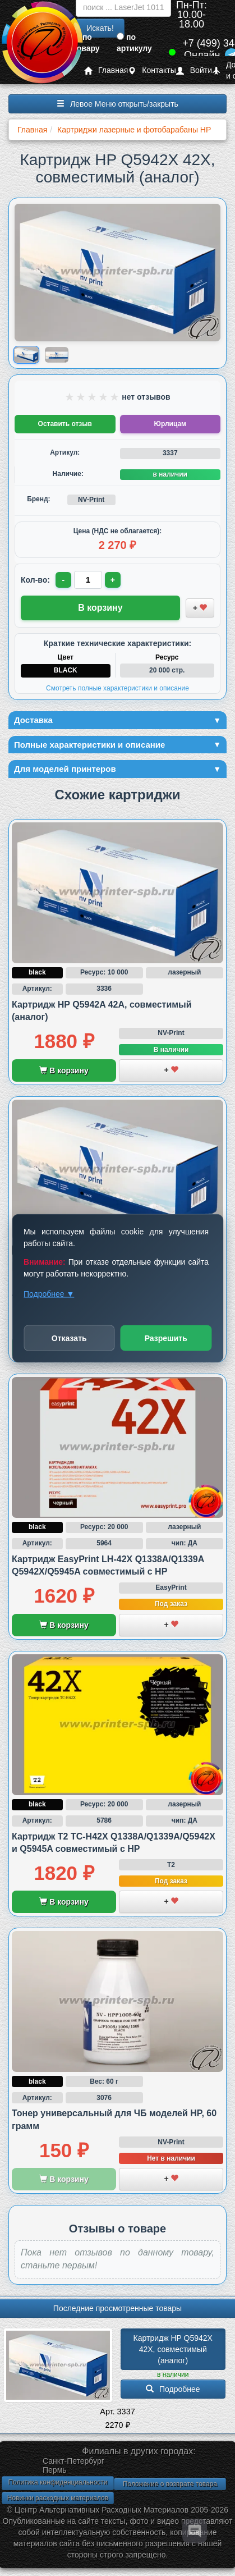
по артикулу (134, 43)
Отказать (69, 1337)
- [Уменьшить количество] (63, 579)
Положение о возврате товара (170, 2484)
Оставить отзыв (65, 424)
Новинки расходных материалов (57, 2498)
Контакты (152, 70)
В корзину (63, 1070)
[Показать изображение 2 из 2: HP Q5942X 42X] (56, 355)
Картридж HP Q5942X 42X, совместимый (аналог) (174, 2349)
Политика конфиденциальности (57, 2482)
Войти (194, 70)
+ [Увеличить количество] (112, 579)
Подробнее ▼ (49, 1293)
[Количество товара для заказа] (88, 580)
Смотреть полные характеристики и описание (117, 688)
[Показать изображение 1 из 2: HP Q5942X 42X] (26, 354)
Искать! (100, 28)
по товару (86, 43)
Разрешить (166, 1337)
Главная (106, 70)
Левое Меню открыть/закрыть (117, 103)
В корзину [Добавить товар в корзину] (100, 607)
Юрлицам (170, 424)
